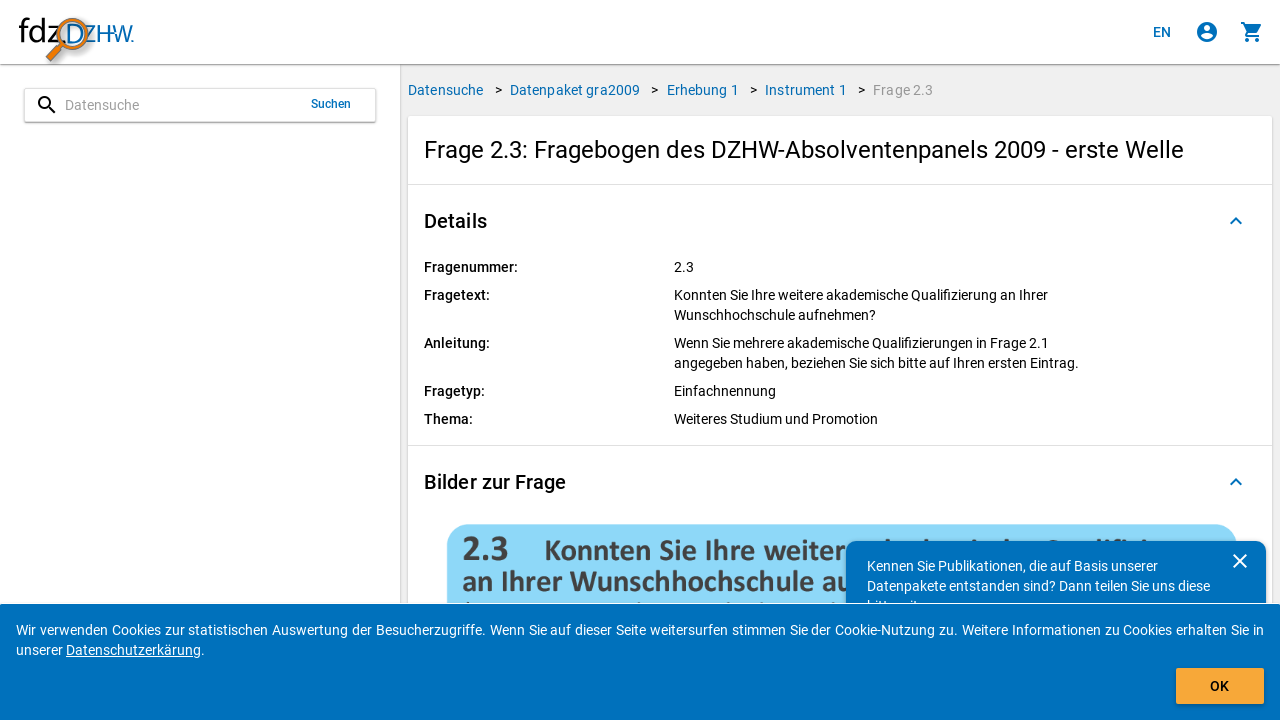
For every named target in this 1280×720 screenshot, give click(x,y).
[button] (840, 221)
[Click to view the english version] (1162, 32)
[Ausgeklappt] (1236, 221)
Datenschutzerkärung (133, 650)
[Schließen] (1240, 561)
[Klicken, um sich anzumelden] (1207, 32)
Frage (903, 90)
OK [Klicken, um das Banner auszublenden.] (1219, 686)
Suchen (331, 104)
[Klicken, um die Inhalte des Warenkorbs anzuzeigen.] (1252, 32)
